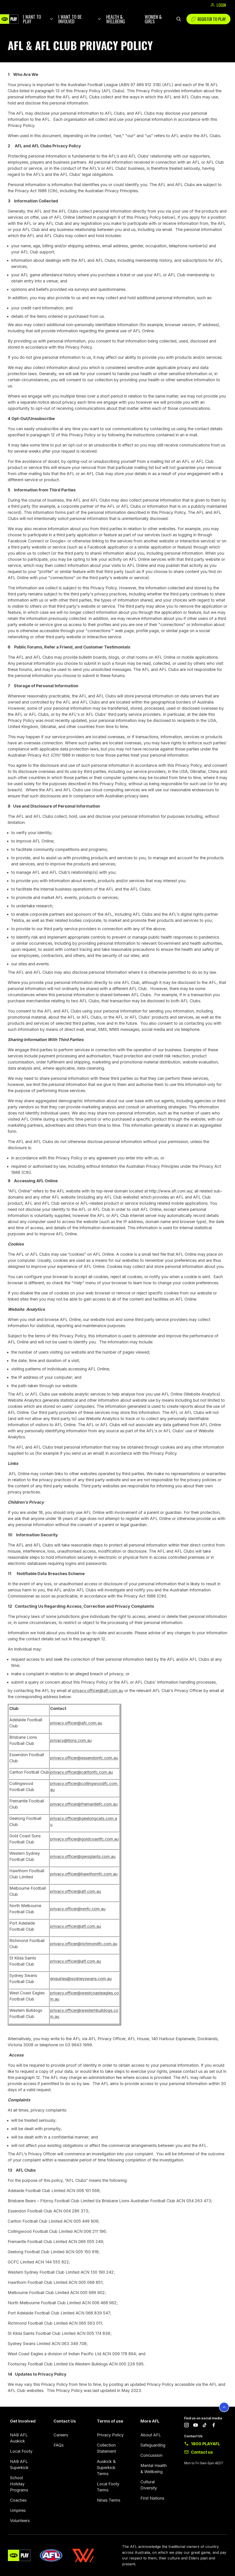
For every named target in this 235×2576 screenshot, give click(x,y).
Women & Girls (153, 19)
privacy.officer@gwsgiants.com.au (82, 1856)
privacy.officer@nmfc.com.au (77, 1908)
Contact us (202, 2452)
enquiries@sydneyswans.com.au (81, 1978)
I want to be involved (70, 19)
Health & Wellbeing (115, 19)
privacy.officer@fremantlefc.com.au (84, 1804)
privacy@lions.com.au (71, 1740)
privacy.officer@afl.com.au (97, 1690)
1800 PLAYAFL (205, 2443)
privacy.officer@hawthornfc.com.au (84, 1874)
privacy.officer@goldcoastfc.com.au (84, 1839)
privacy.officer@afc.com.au (76, 1723)
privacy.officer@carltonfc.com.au (81, 1772)
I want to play (32, 19)
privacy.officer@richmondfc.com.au (83, 1943)
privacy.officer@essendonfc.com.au (84, 1757)
